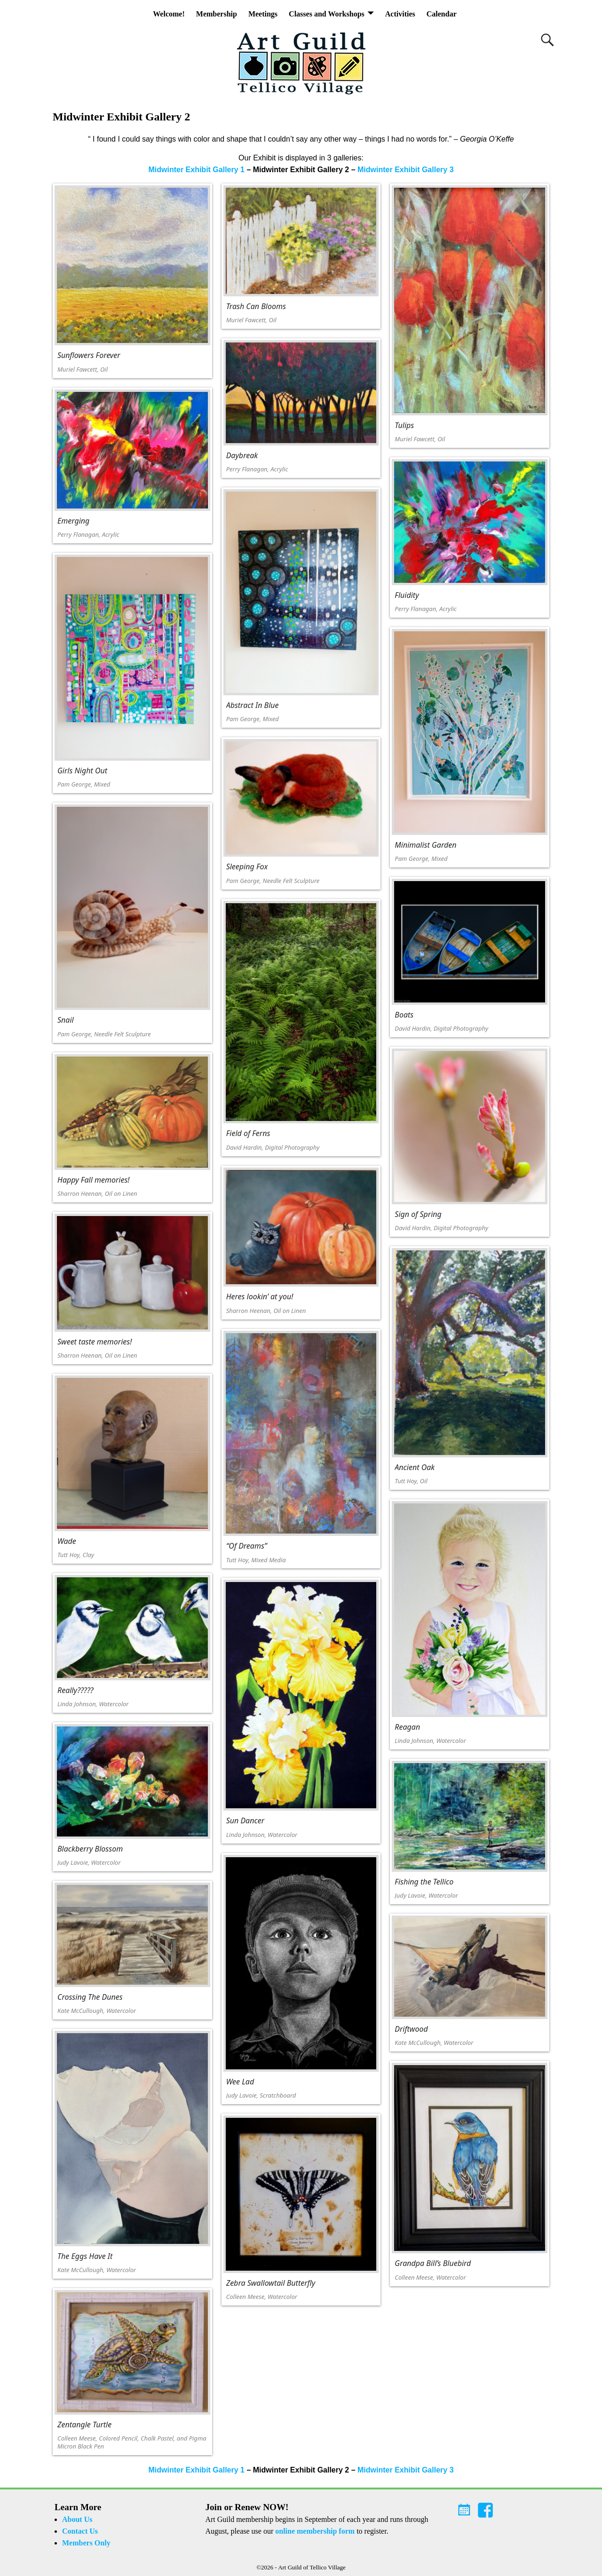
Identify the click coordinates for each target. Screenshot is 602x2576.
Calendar (442, 14)
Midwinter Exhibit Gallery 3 (405, 170)
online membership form (315, 2531)
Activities (400, 14)
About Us (77, 2519)
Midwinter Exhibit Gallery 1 (196, 170)
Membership (216, 14)
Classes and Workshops (326, 14)
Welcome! (169, 14)
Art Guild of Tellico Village (312, 2567)
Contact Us (80, 2531)
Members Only (86, 2543)
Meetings (262, 14)
